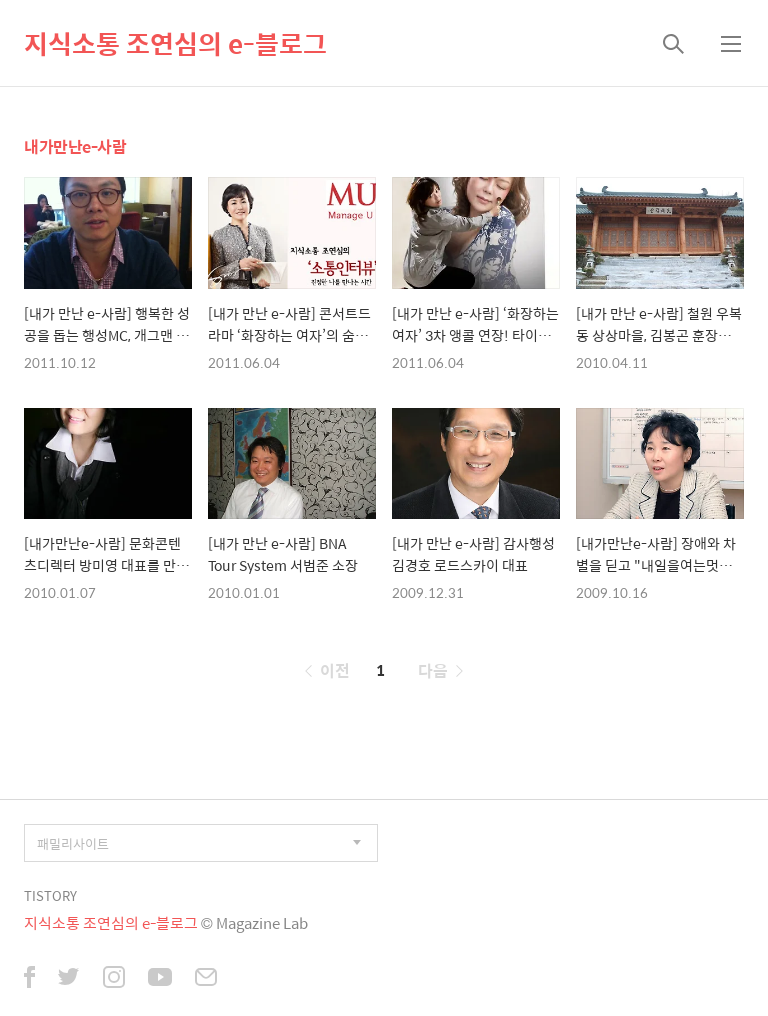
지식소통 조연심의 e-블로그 (175, 43)
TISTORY (50, 895)
